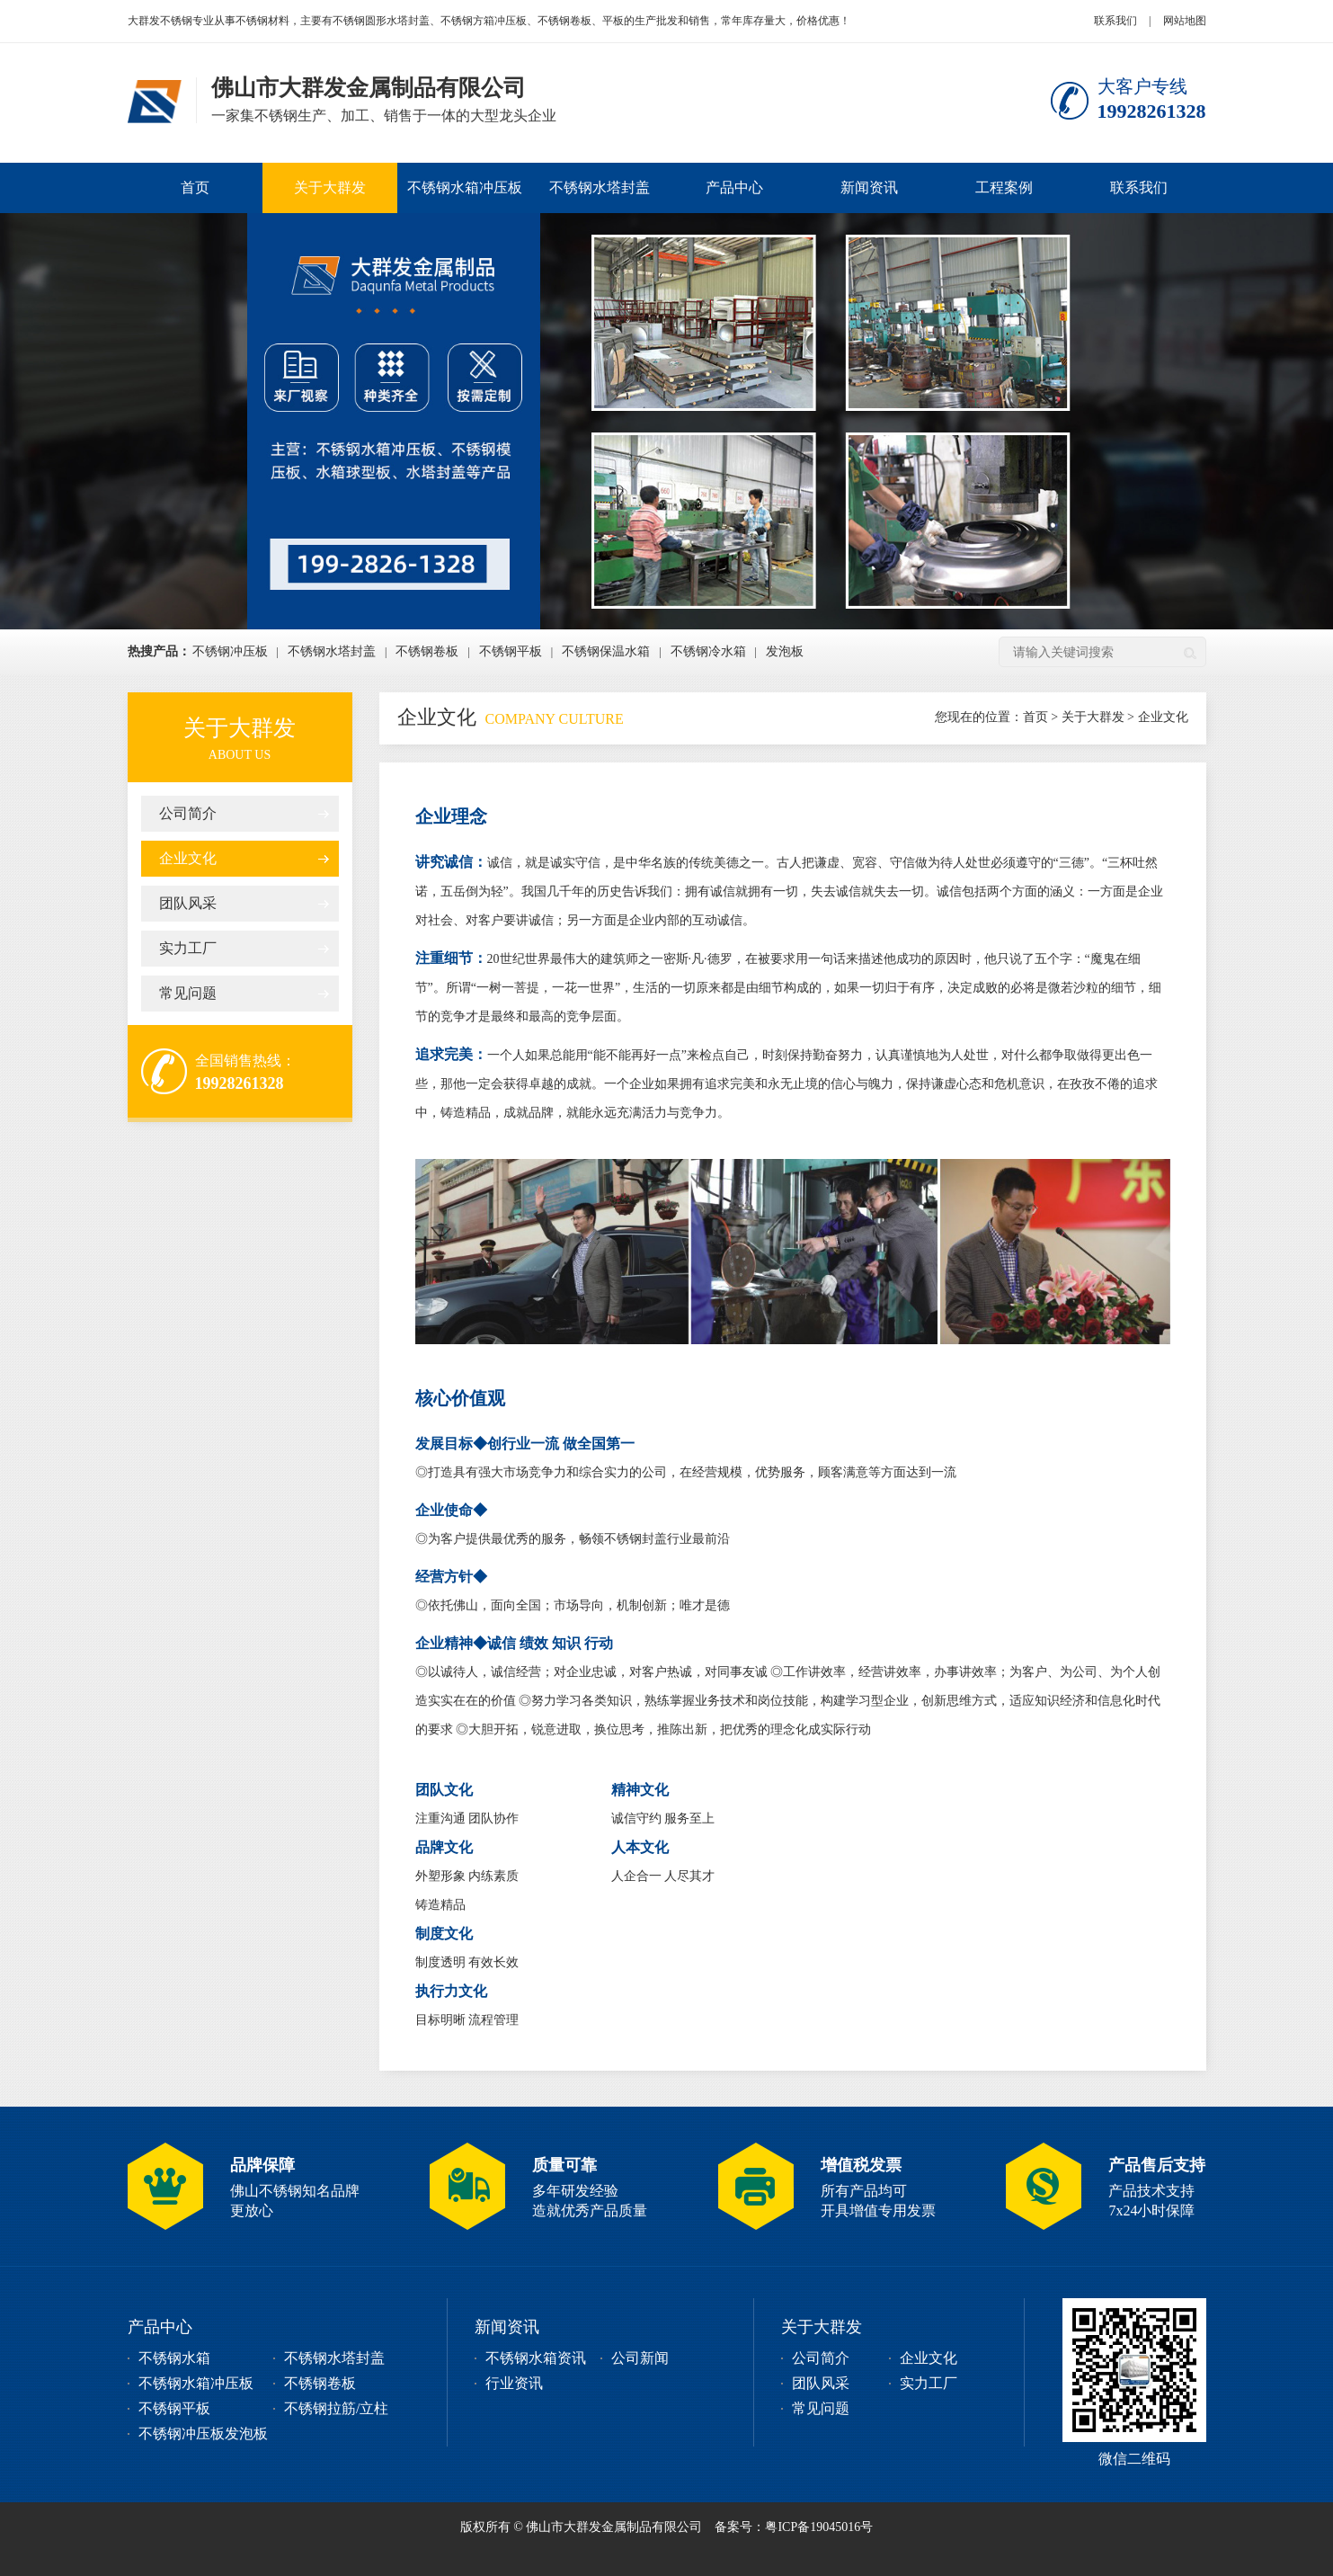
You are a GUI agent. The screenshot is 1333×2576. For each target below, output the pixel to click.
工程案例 (1004, 187)
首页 (195, 187)
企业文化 (188, 858)
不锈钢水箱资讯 (535, 2358)
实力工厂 (188, 948)
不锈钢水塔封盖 (599, 187)
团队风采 (188, 903)
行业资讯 (514, 2383)
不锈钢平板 (510, 651)
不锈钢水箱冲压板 (464, 187)
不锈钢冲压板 (230, 651)
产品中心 (734, 187)
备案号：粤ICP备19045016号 (794, 2527)
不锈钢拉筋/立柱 (336, 2408)
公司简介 (188, 813)
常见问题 (188, 993)
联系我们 (1115, 20)
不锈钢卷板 (426, 651)
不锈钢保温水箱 (606, 651)
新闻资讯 (869, 187)
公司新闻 (640, 2358)
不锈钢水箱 (174, 2358)
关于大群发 (330, 187)
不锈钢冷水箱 (708, 651)
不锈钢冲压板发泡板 (203, 2433)
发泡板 (785, 651)
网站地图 (1184, 20)
